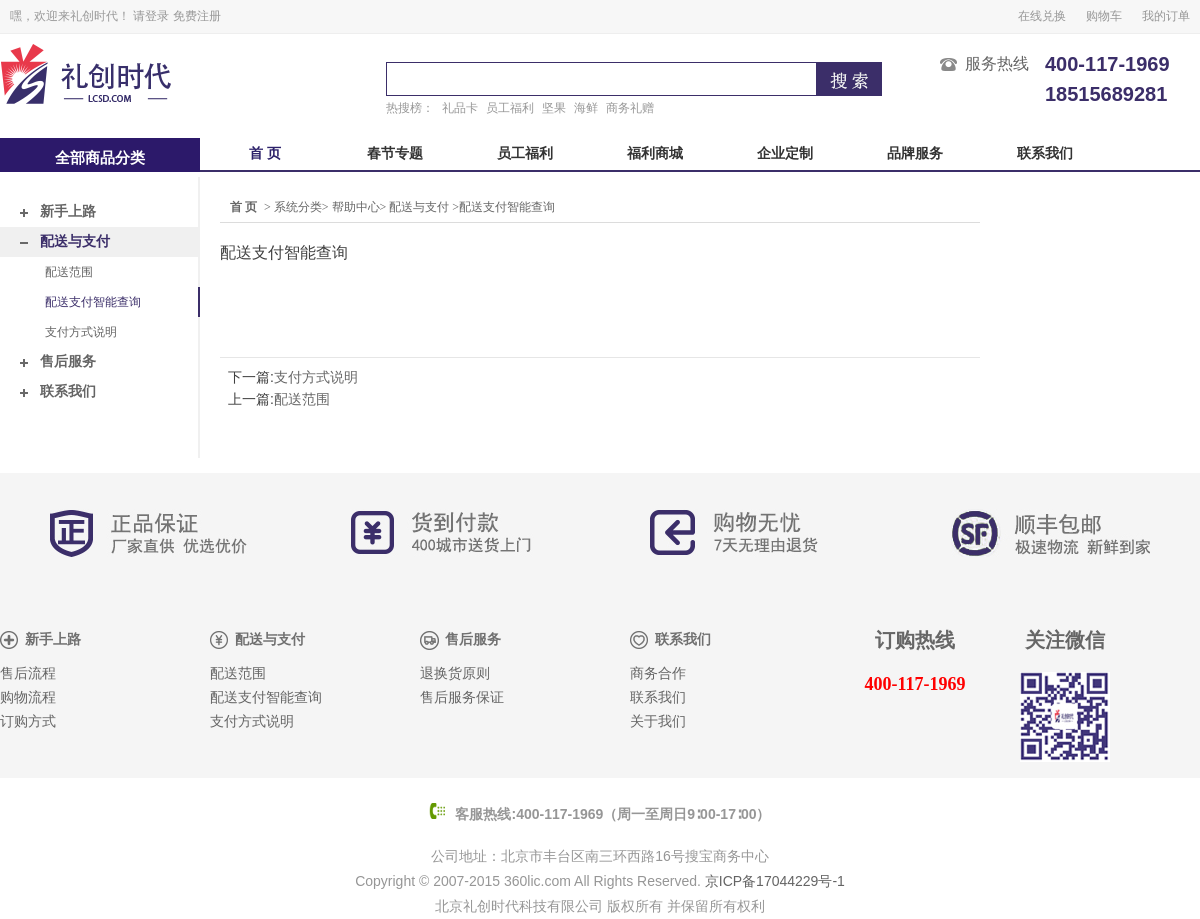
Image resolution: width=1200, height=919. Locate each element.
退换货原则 (455, 673)
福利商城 (655, 153)
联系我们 (1045, 153)
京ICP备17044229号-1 (775, 881)
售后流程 (28, 673)
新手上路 (58, 211)
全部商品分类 (100, 158)
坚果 (554, 108)
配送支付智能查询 (93, 302)
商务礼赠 (630, 108)
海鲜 (586, 108)
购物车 (1104, 16)
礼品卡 (460, 108)
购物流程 (28, 697)
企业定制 (785, 153)
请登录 (151, 16)
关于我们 (658, 721)
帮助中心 (356, 207)
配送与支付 (65, 241)
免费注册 (197, 16)
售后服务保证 (462, 697)
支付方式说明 (81, 332)
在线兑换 (1042, 16)
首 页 (265, 153)
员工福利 (510, 108)
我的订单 (1166, 16)
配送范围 (69, 272)
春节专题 (395, 153)
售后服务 (58, 361)
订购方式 (28, 721)
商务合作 (658, 673)
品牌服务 (915, 153)
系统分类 (298, 207)
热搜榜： (410, 108)
